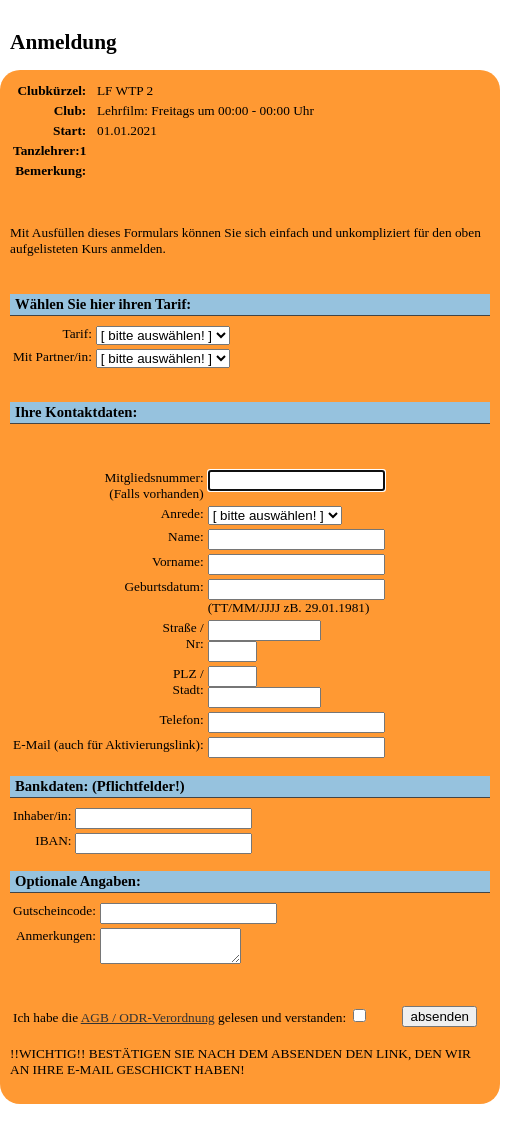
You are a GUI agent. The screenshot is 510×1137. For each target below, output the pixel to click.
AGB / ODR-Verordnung (148, 1023)
